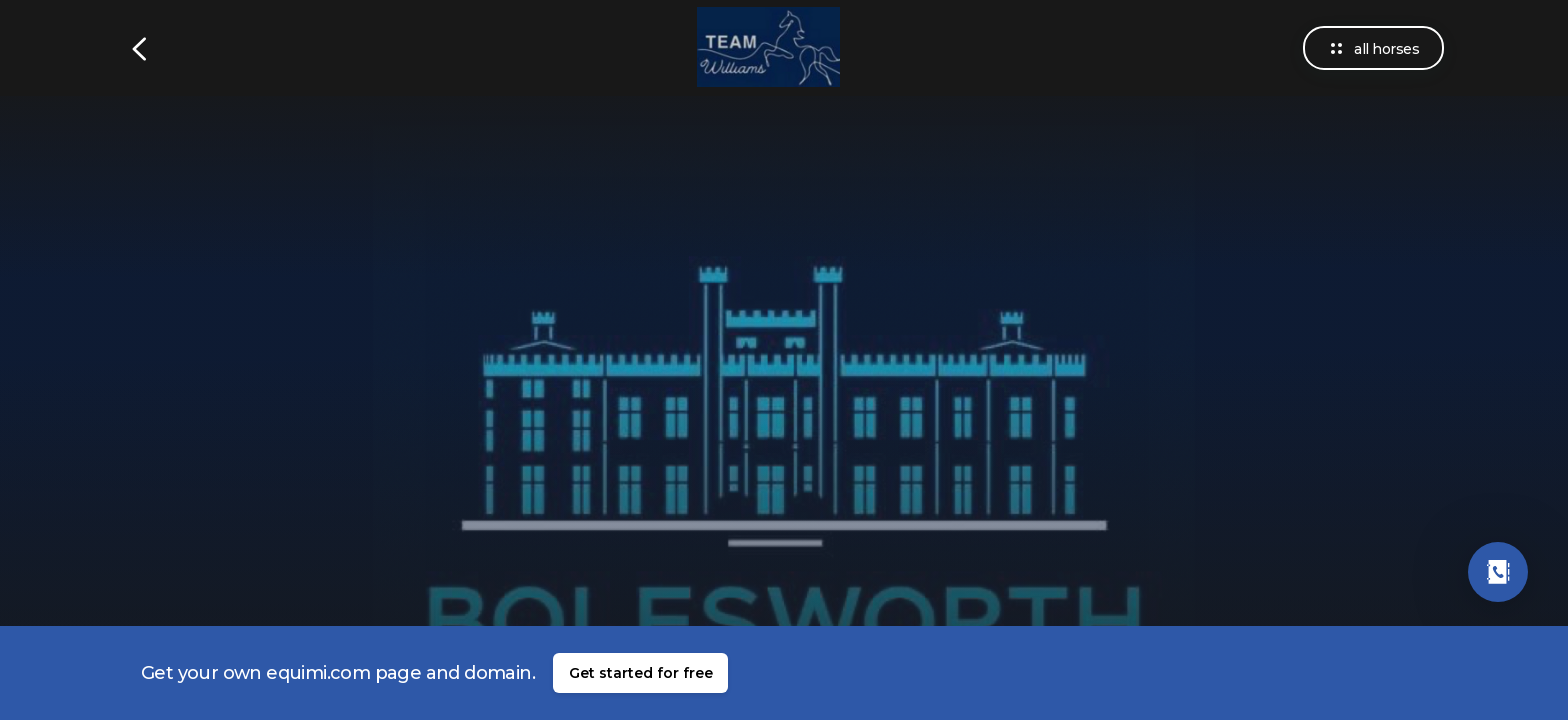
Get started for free (641, 673)
